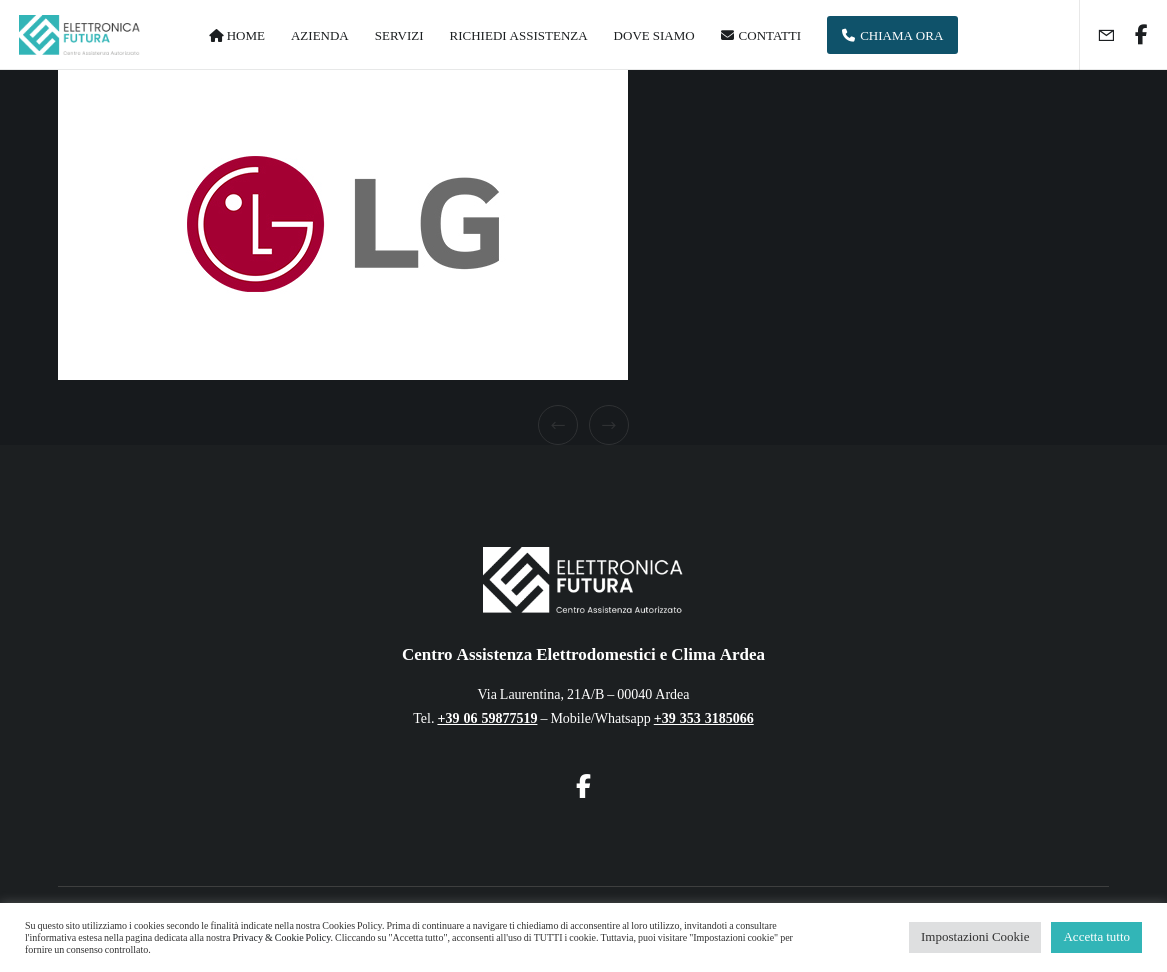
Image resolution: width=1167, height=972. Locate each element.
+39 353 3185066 (704, 718)
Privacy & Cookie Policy (281, 938)
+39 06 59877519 (487, 718)
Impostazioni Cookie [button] (975, 937)
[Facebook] (1134, 35)
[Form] (1098, 35)
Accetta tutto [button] (1096, 937)
